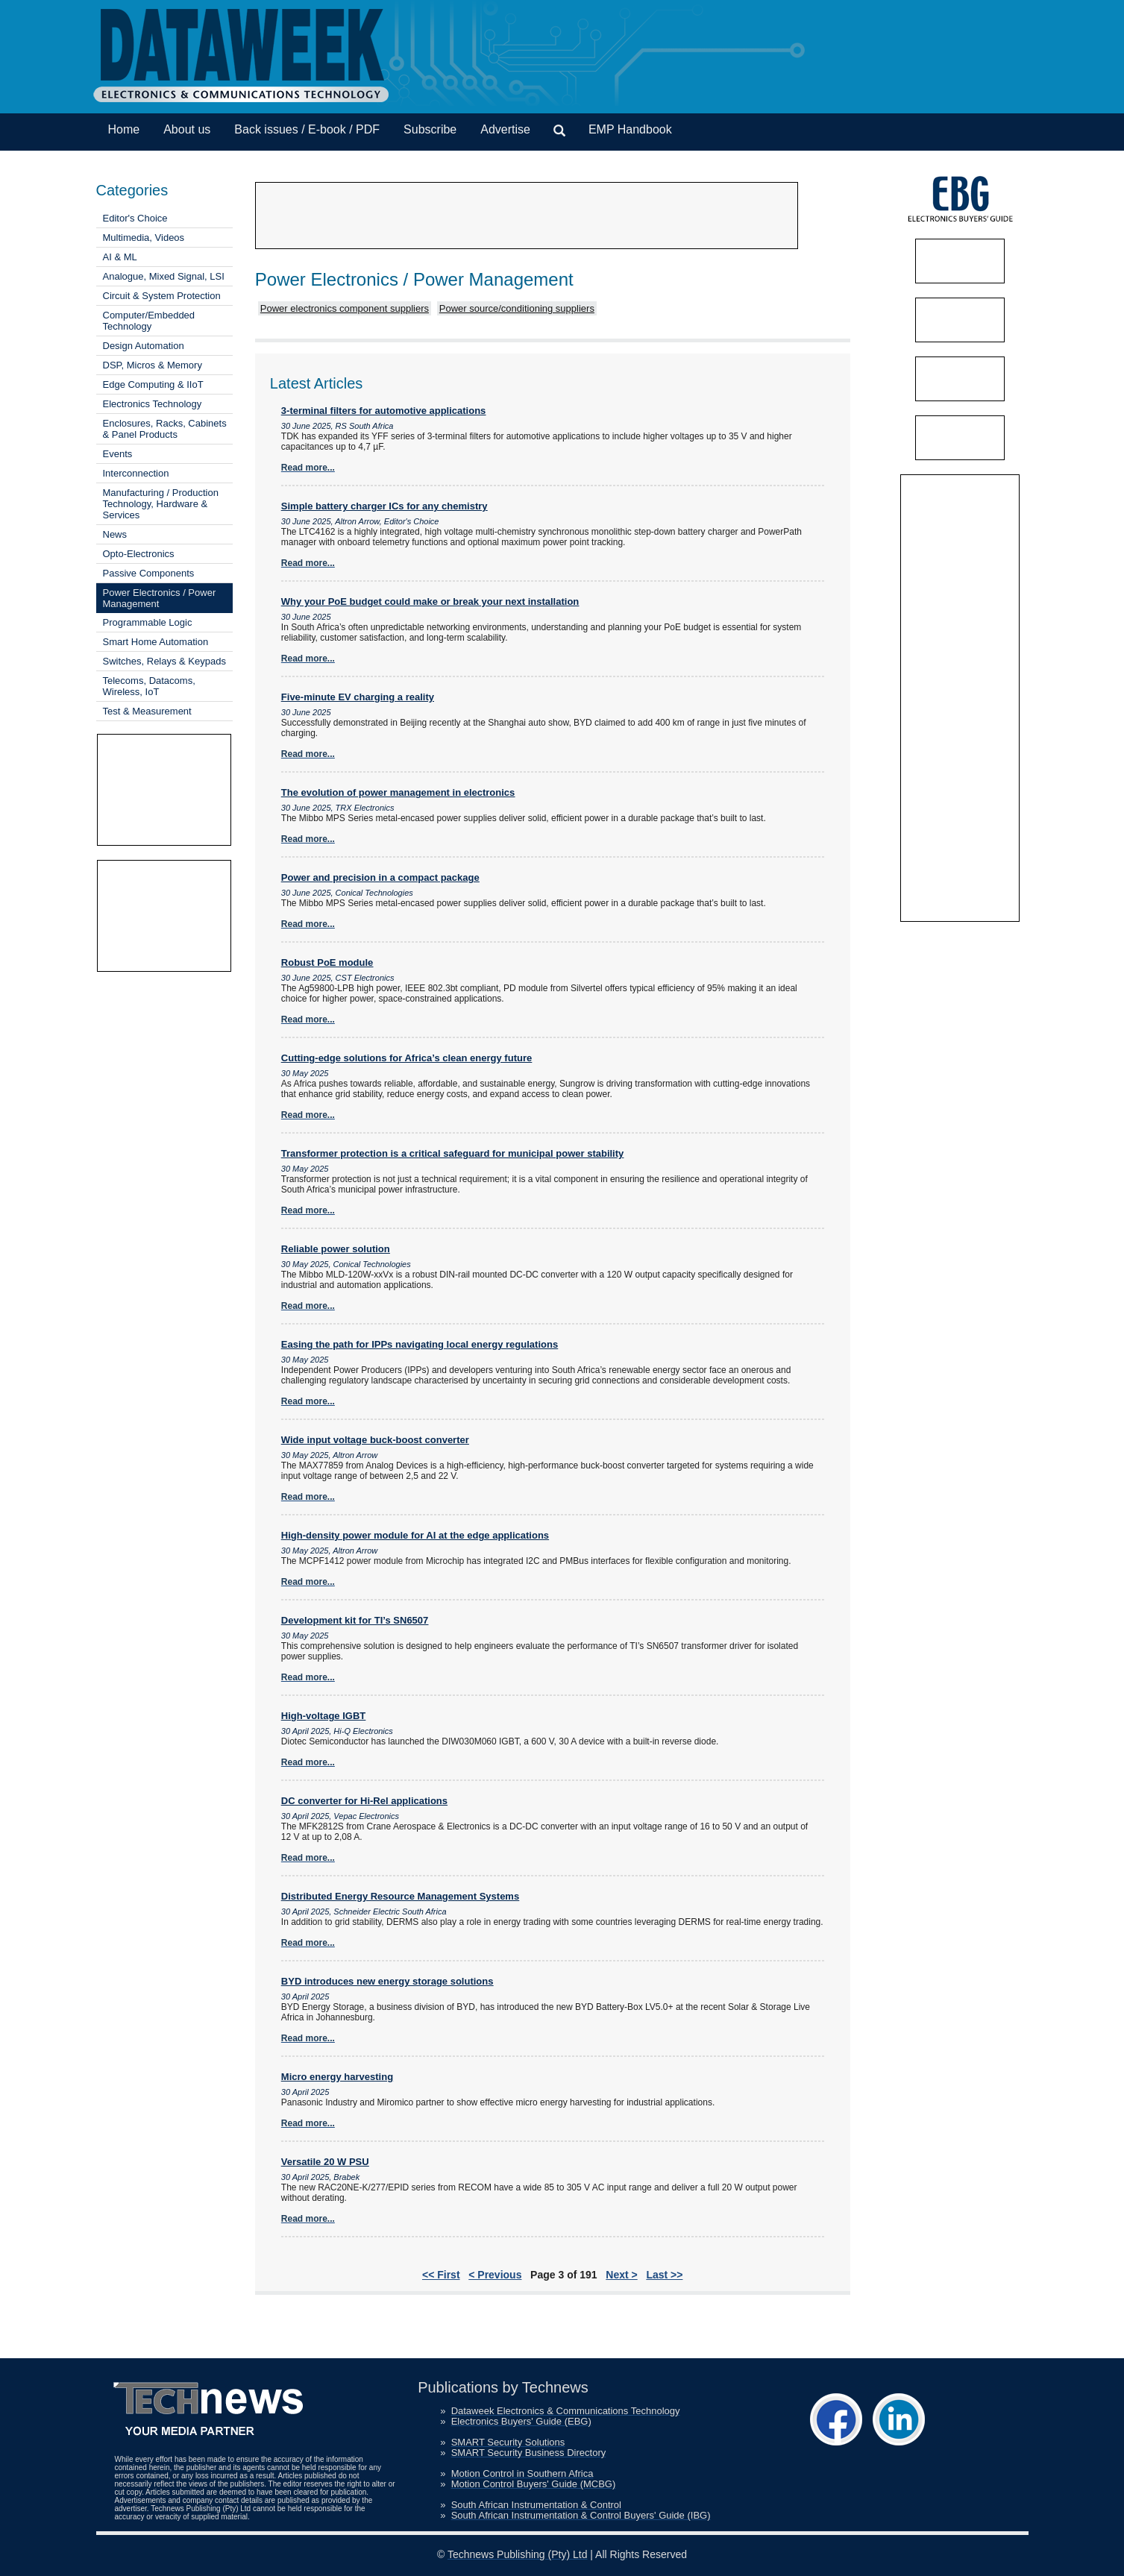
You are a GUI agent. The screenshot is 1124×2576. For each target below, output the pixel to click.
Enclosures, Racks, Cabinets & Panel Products (165, 429)
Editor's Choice (135, 218)
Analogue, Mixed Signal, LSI (164, 276)
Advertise (505, 129)
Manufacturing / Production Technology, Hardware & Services (161, 504)
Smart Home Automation (156, 641)
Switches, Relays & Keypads (164, 661)
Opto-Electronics (139, 553)
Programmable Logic (147, 622)
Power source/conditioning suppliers (516, 308)
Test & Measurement (147, 711)
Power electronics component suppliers (344, 308)
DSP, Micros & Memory (152, 365)
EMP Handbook (630, 129)
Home (124, 129)
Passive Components (149, 573)
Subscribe (430, 129)
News (115, 534)
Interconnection (136, 473)
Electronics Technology (152, 403)
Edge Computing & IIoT (153, 384)
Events (118, 453)
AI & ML (120, 257)
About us (186, 129)
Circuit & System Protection (162, 295)
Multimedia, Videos (144, 237)
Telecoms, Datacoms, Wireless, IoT (149, 686)
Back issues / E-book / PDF (307, 129)
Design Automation (143, 345)
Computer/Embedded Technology (149, 321)
